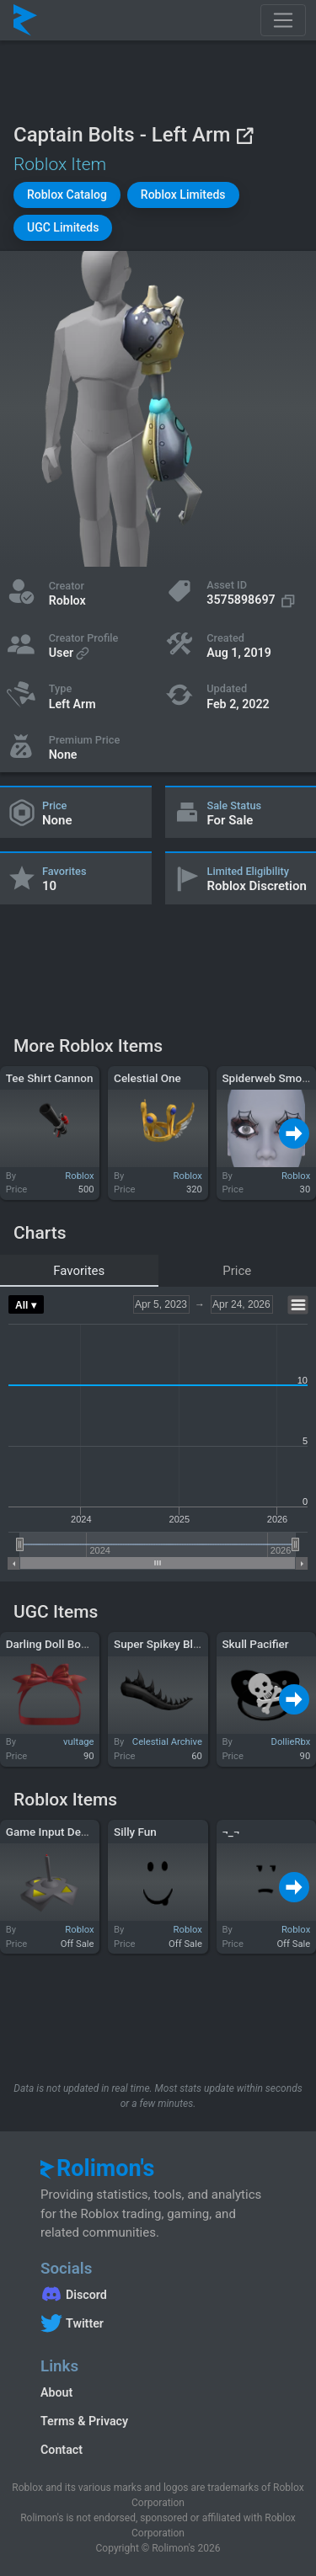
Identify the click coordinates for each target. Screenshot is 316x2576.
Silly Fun (135, 1831)
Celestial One (147, 1078)
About (56, 2392)
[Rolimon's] (25, 20)
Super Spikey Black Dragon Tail (192, 1644)
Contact (61, 2449)
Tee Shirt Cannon (50, 1078)
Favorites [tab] (78, 1270)
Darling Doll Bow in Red (65, 1644)
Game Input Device (53, 1831)
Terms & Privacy (84, 2421)
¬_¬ (230, 1831)
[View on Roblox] (244, 135)
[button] (67, 195)
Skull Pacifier (255, 1644)
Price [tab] (236, 1270)
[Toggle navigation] (283, 20)
